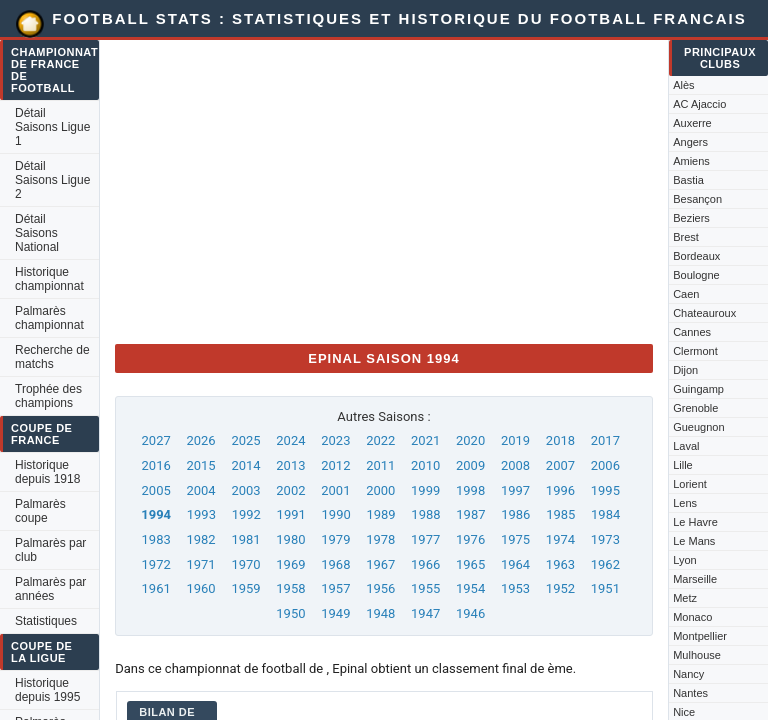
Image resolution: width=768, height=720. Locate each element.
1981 (245, 539)
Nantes (690, 693)
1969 (290, 564)
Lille (683, 465)
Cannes (692, 332)
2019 (515, 440)
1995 (605, 490)
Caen (686, 294)
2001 (335, 490)
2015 (200, 465)
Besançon (697, 199)
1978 (380, 539)
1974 (560, 539)
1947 (425, 613)
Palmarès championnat (49, 318)
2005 (156, 490)
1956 (380, 588)
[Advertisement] (384, 188)
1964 (515, 564)
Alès (683, 85)
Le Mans (694, 541)
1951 (605, 588)
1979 (335, 539)
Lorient (690, 484)
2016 (156, 465)
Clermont (695, 351)
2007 (560, 465)
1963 (560, 564)
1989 (380, 514)
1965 (470, 564)
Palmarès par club (50, 550)
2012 (335, 465)
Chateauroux (704, 313)
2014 (245, 465)
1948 (380, 613)
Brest (686, 237)
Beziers (691, 218)
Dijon (685, 370)
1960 (200, 588)
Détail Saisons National (37, 233)
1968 (335, 564)
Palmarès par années (50, 589)
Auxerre (692, 123)
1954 (470, 588)
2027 (156, 440)
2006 (605, 465)
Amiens (691, 161)
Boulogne (696, 275)
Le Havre (695, 522)
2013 (290, 465)
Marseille (695, 579)
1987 (470, 514)
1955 (425, 588)
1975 (515, 539)
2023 (335, 440)
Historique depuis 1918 (47, 472)
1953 (515, 588)
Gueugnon (698, 427)
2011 (380, 465)
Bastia (688, 180)
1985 (560, 514)
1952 (560, 588)
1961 (156, 588)
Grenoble (695, 408)
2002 (290, 490)
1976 (470, 539)
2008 (515, 465)
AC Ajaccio (699, 104)
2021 (425, 440)
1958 (290, 588)
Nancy (688, 674)
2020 (470, 440)
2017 (605, 440)
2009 (470, 465)
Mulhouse (697, 655)
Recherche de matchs (52, 357)
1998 (470, 490)
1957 (335, 588)
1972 (156, 564)
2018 (560, 440)
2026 (200, 440)
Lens (685, 503)
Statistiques (46, 621)
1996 (560, 490)
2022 (380, 440)
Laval (686, 446)
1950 (290, 613)
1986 (515, 514)
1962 (605, 564)
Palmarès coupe (40, 511)
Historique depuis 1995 (47, 690)
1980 (290, 539)
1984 (605, 514)
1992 (246, 514)
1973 (605, 539)
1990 (336, 514)
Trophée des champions (48, 396)
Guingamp (698, 389)
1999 (425, 490)
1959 (245, 588)
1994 (156, 514)
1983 (156, 539)
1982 (200, 539)
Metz (685, 598)
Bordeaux (696, 256)
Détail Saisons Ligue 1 (52, 127)
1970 (245, 564)
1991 (291, 514)
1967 (380, 564)
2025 (245, 440)
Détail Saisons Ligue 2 (52, 180)
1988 (425, 514)
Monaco (692, 617)
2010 (425, 465)
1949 (335, 613)
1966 (425, 564)
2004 (200, 490)
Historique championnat (49, 279)
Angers (690, 142)
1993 (201, 514)
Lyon (684, 560)
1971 (200, 564)
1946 (470, 613)
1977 (425, 539)
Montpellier (700, 636)
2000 (380, 490)
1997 (515, 490)
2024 (290, 440)
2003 (245, 490)
